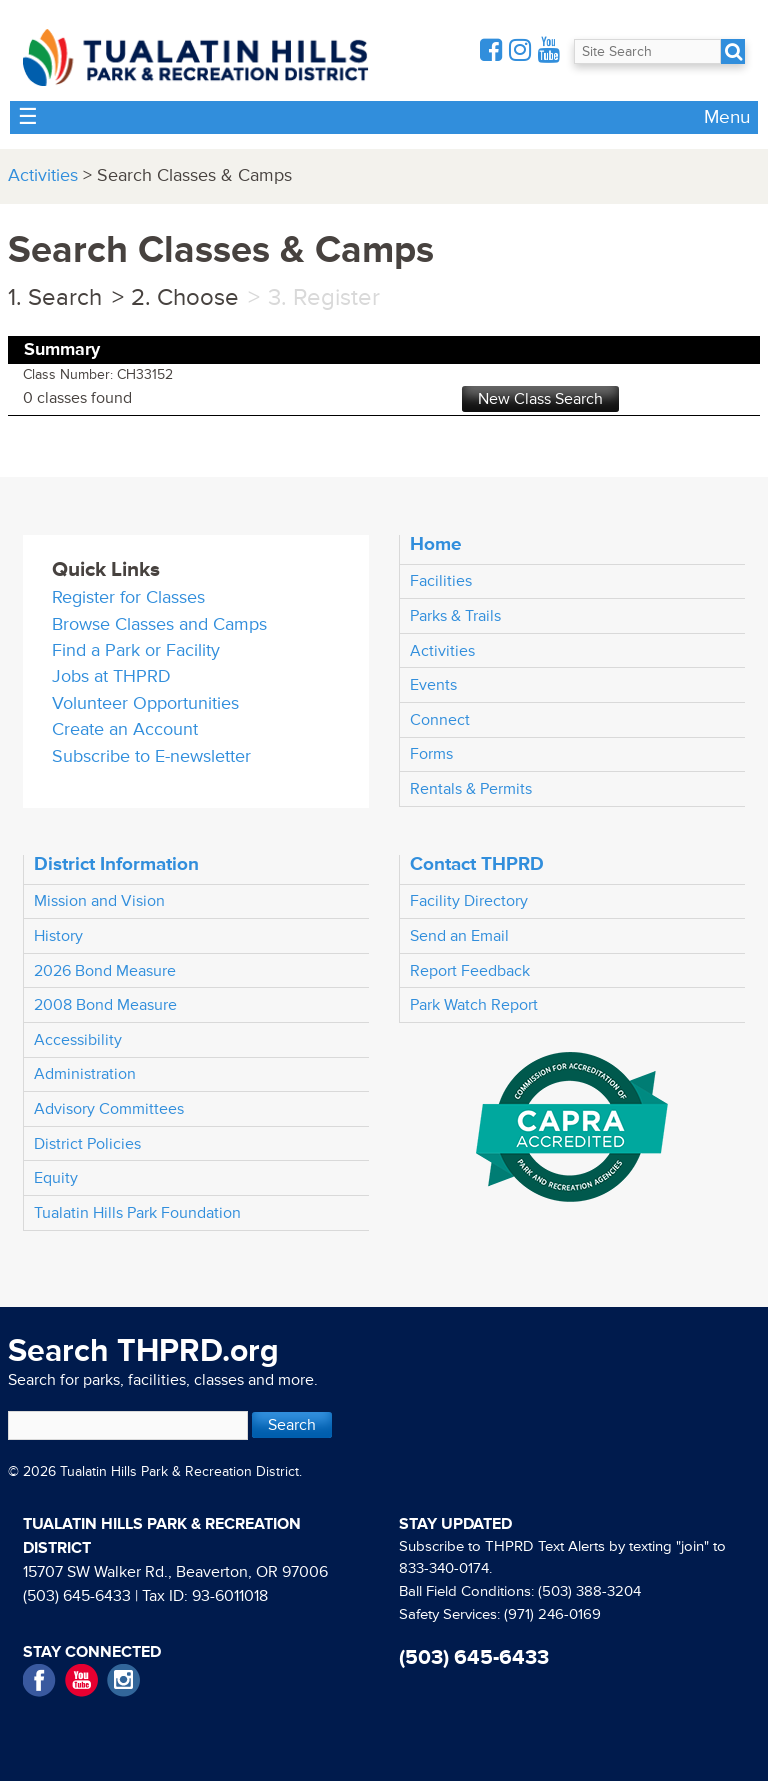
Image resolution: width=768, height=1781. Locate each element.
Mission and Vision (99, 901)
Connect (440, 720)
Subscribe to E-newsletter (151, 756)
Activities (43, 175)
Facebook (39, 1680)
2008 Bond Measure (105, 1005)
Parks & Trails (455, 616)
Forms (431, 754)
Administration (85, 1074)
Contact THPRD (477, 864)
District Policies (87, 1144)
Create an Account (125, 729)
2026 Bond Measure (105, 971)
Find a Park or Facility (136, 650)
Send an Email (459, 936)
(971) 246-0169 (552, 1614)
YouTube (81, 1680)
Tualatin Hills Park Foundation (137, 1213)
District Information (116, 864)
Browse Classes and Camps (159, 624)
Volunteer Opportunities (145, 703)
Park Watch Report (474, 1005)
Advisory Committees (109, 1109)
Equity (56, 1178)
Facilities (441, 581)
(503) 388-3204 (589, 1591)
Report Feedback (470, 971)
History (58, 936)
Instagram (123, 1680)
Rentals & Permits (471, 789)
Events (433, 685)
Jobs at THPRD (111, 676)
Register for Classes (128, 597)
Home (436, 544)
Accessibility (78, 1040)
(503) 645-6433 (77, 1596)
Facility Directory (469, 901)
